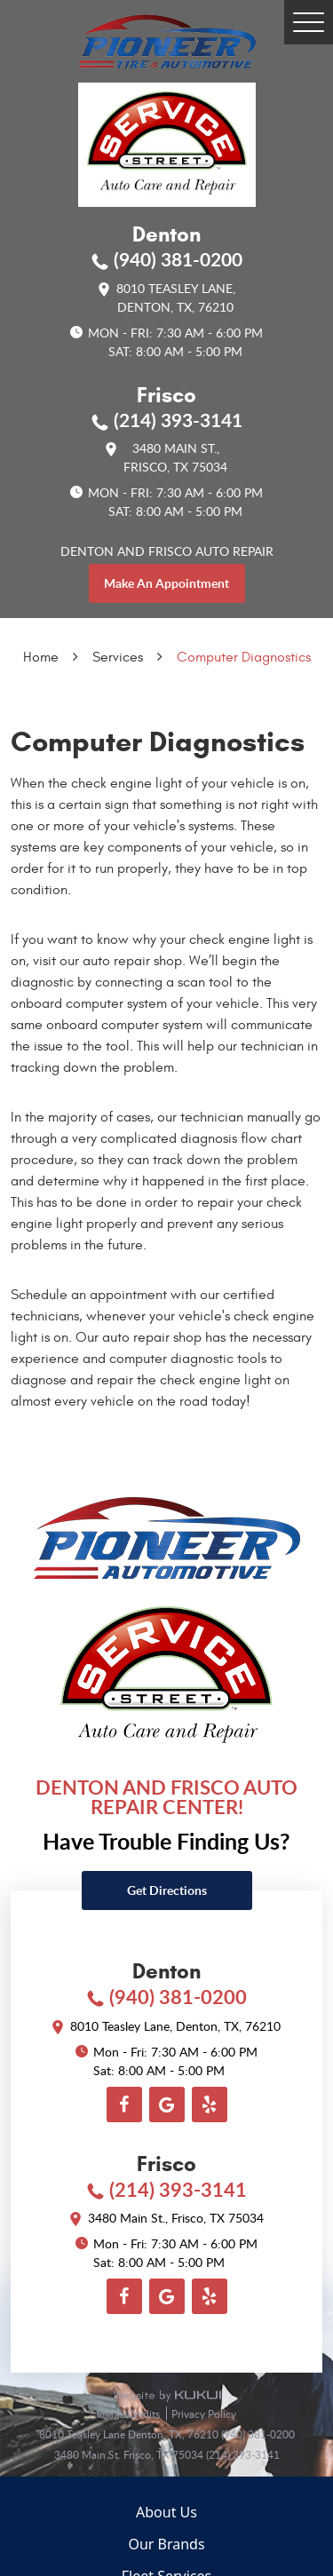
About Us (166, 2512)
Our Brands (166, 2544)
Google (167, 2104)
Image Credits (130, 2413)
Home (41, 657)
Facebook (124, 2104)
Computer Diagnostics (244, 657)
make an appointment (166, 583)
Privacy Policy (203, 2413)
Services (117, 657)
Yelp (209, 2104)
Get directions (167, 1890)
